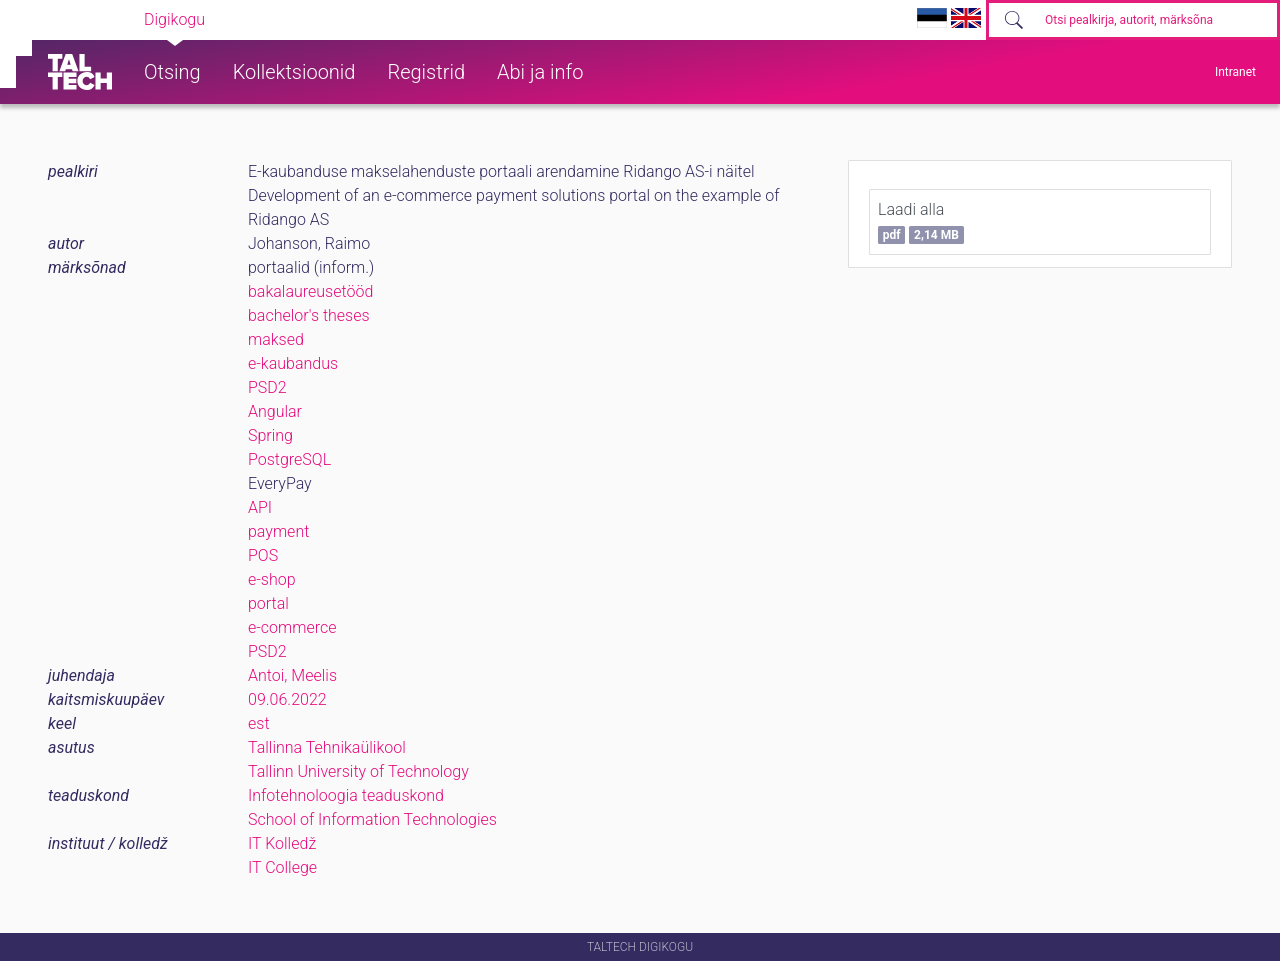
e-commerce (292, 627)
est (259, 723)
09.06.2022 (287, 699)
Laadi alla (921, 222)
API (260, 507)
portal (268, 603)
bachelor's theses (309, 315)
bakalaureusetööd (310, 291)
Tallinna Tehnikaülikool (327, 747)
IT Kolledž (282, 843)
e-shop (272, 579)
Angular (275, 411)
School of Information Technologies (372, 819)
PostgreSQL (289, 459)
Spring (270, 435)
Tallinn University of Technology (358, 771)
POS (263, 555)
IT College (282, 867)
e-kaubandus (293, 363)
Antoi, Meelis (292, 675)
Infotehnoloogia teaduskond (346, 795)
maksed (276, 339)
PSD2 (267, 387)
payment (278, 531)
